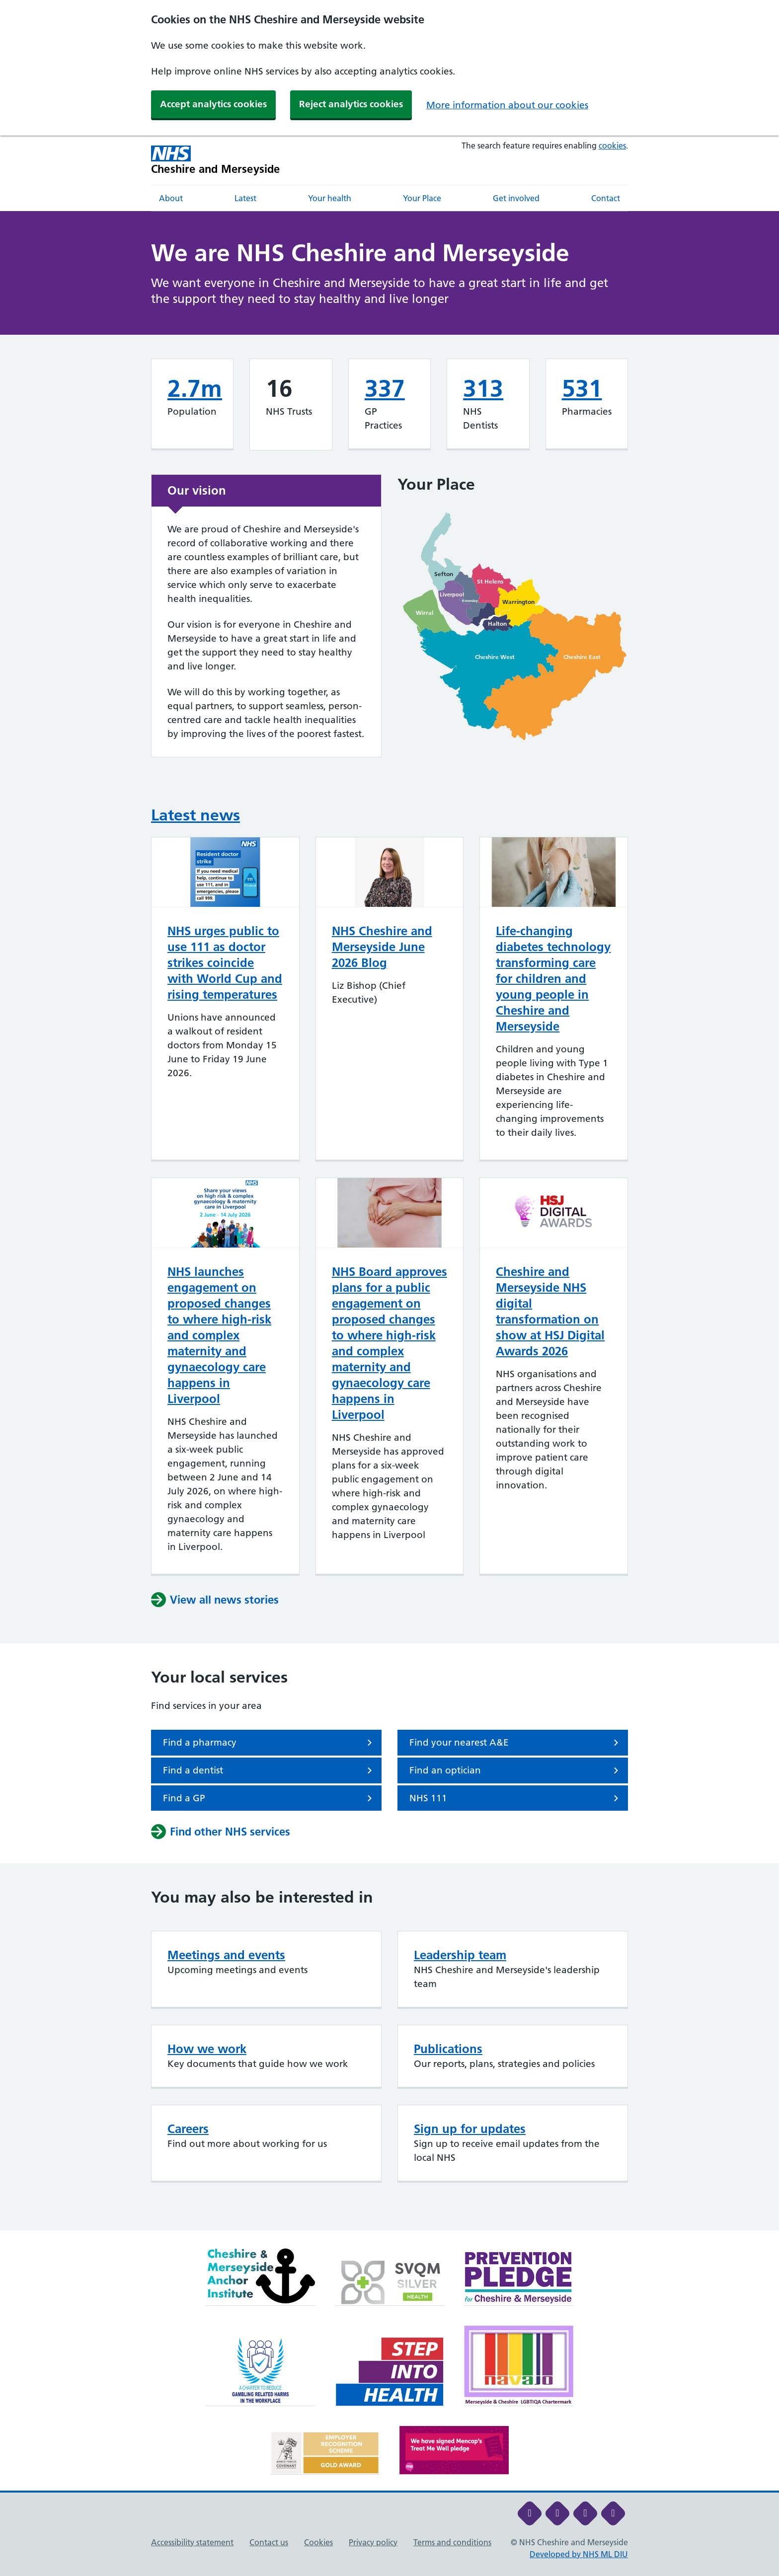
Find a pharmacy (269, 1743)
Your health (329, 198)
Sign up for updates (470, 2129)
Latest (245, 198)
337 (385, 388)
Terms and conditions (452, 2542)
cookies (612, 145)
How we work (206, 2049)
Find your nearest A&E (515, 1743)
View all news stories (215, 1600)
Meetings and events (226, 1955)
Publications (448, 2049)
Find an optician (515, 1770)
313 (483, 388)
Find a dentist (269, 1770)
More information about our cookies (507, 105)
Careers (188, 2129)
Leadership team (460, 1955)
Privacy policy (373, 2542)
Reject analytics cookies (351, 104)
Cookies (318, 2542)
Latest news (195, 815)
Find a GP (269, 1798)
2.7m (194, 388)
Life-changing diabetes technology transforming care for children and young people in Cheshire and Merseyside (553, 978)
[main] (389, 1220)
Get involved (516, 198)
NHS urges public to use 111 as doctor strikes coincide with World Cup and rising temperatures (224, 963)
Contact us (268, 2542)
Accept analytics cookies (213, 104)
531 (582, 388)
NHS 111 (515, 1798)
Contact (605, 198)
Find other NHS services (220, 1832)
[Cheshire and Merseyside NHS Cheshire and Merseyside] (215, 160)
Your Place (422, 198)
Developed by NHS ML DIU (579, 2554)
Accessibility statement (192, 2542)
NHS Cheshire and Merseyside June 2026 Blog (382, 947)
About (171, 198)
